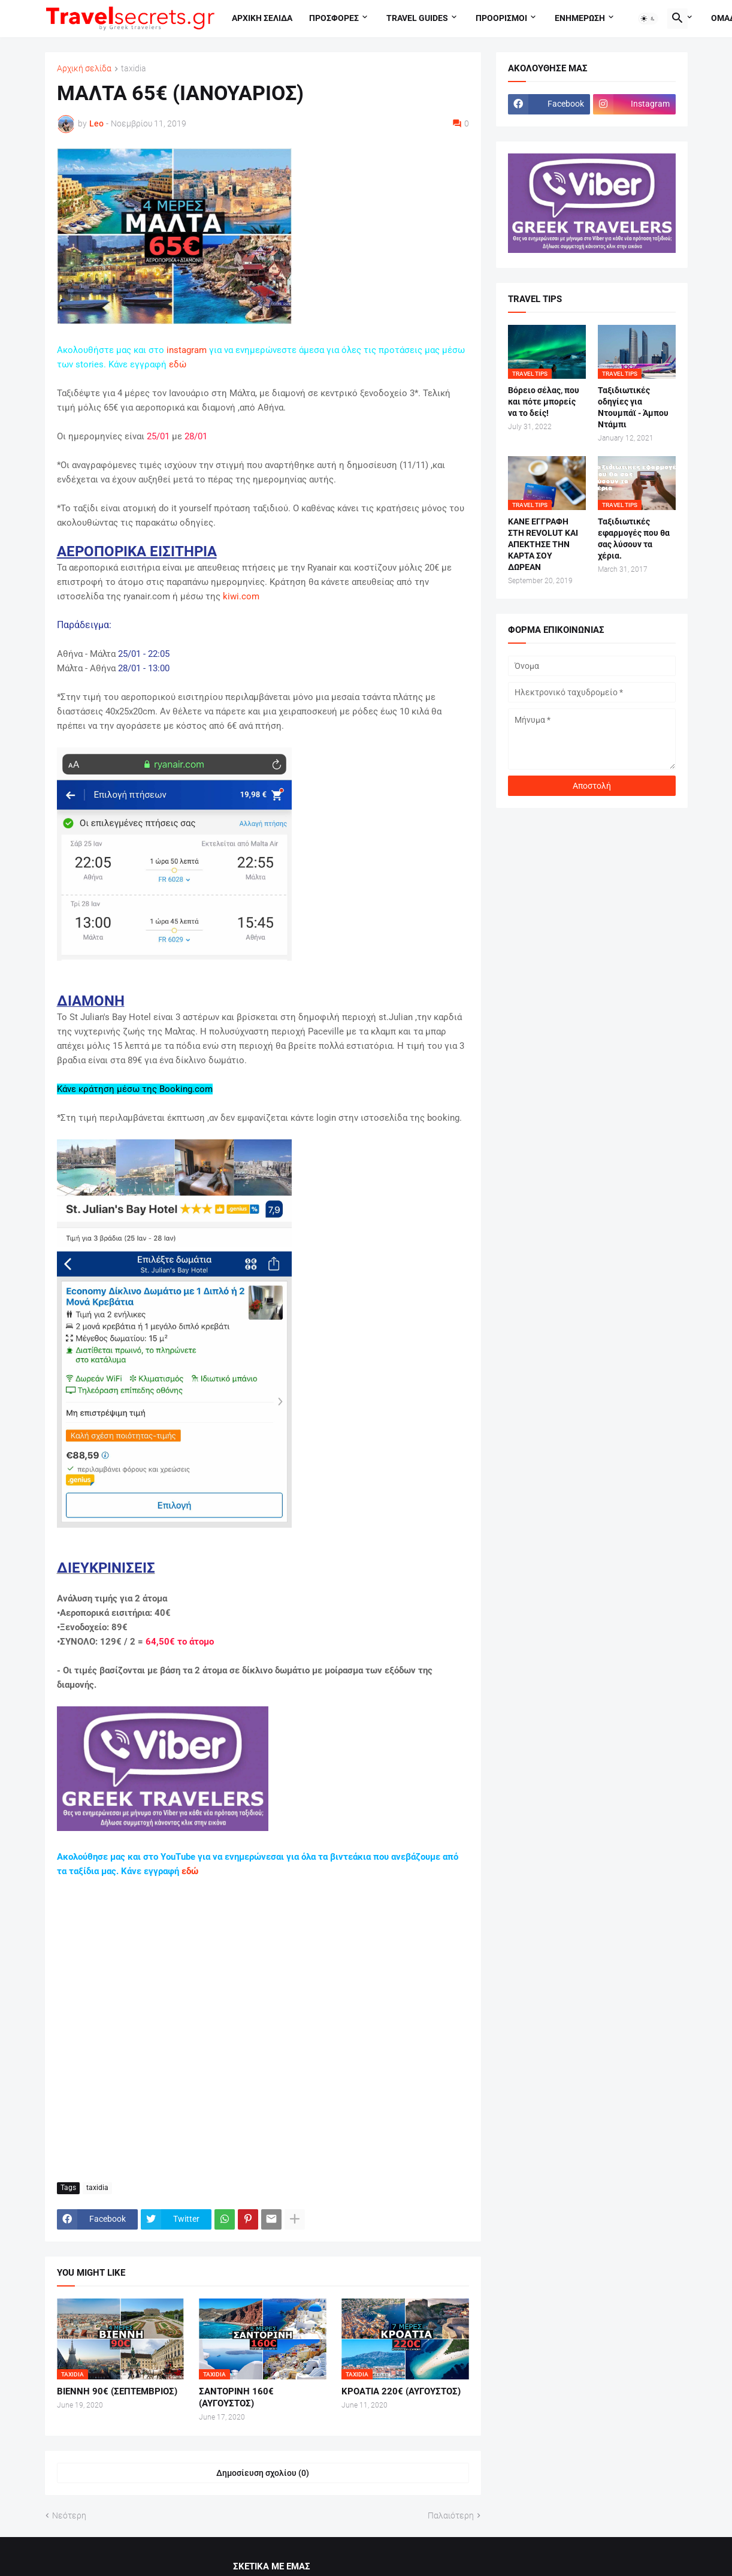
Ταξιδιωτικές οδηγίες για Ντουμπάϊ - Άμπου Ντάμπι (633, 407)
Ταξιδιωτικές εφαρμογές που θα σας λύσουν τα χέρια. (634, 538)
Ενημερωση (580, 18)
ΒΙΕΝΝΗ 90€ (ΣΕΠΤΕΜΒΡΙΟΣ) (117, 2391)
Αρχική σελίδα (84, 68)
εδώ (177, 364)
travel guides (417, 18)
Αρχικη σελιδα (262, 18)
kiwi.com (241, 596)
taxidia (133, 68)
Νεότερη (69, 2515)
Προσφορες (334, 18)
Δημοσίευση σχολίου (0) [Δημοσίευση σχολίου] (262, 2473)
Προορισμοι (501, 18)
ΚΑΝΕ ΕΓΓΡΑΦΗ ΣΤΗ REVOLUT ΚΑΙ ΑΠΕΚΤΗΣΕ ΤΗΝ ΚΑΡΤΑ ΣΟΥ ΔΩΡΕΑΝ (543, 544)
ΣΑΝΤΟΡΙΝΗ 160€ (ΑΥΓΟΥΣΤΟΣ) (236, 2397)
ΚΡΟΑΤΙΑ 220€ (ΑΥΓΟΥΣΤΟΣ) (401, 2391)
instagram (187, 350)
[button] (648, 19)
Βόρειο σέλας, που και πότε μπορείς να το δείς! (543, 401)
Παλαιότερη (451, 2515)
